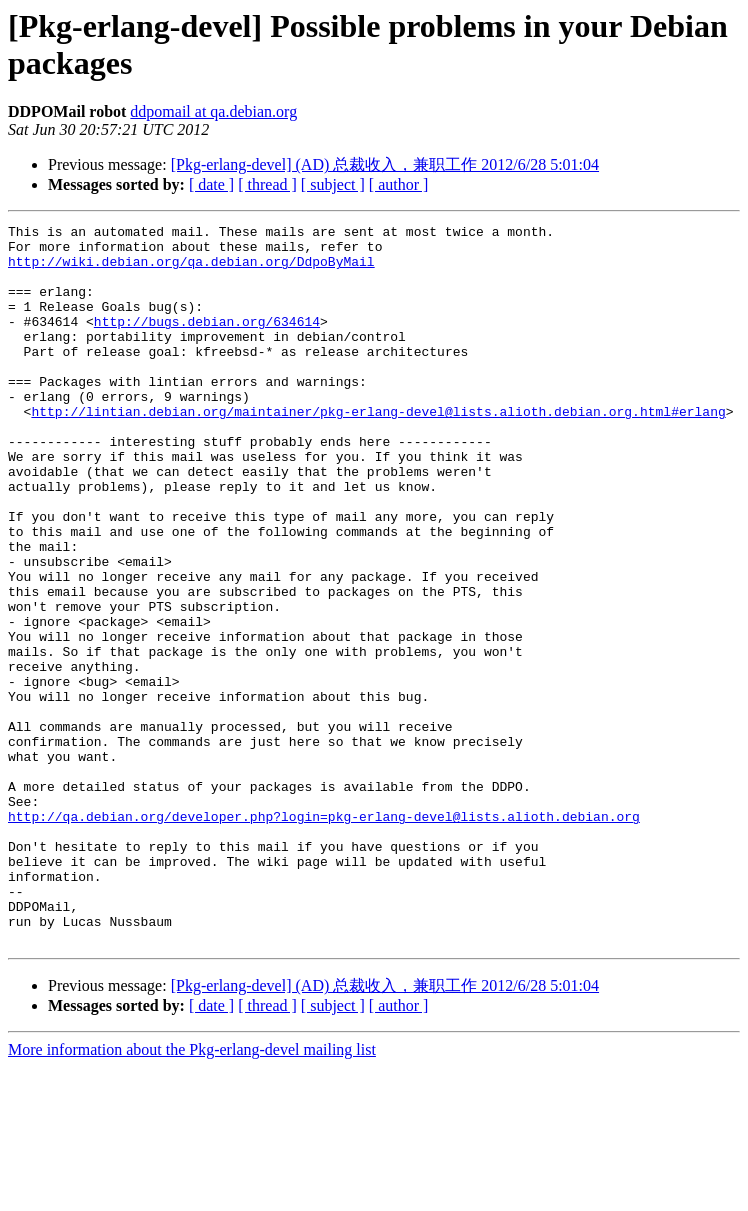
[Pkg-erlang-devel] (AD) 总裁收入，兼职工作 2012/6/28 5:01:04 (385, 164)
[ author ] (399, 184)
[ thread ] (267, 184)
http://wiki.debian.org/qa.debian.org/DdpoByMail (191, 270)
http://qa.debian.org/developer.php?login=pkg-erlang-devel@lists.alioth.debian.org (324, 936)
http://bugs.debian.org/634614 (207, 342)
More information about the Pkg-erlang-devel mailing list (192, 1193)
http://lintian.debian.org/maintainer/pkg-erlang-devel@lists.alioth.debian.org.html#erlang (378, 450)
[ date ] (211, 184)
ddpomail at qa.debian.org (213, 111)
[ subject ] (333, 184)
